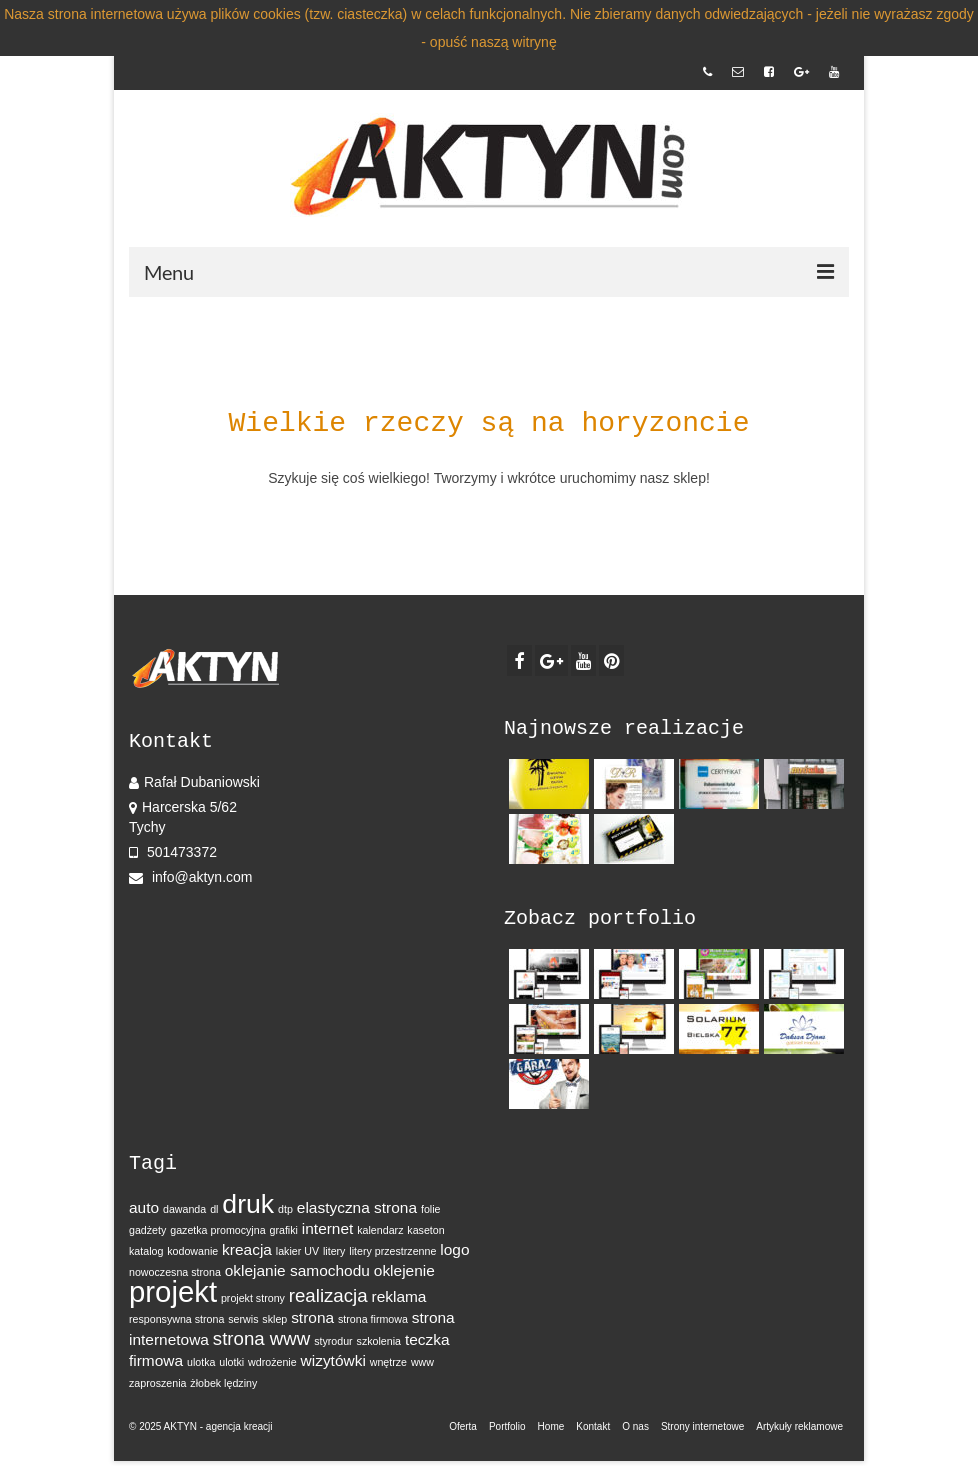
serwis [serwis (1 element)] (243, 1319)
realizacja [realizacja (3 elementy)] (328, 1295)
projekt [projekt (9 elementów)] (173, 1291)
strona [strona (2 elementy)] (312, 1317)
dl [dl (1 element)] (214, 1209)
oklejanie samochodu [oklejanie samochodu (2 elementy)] (297, 1270)
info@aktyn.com (190, 877)
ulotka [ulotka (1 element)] (201, 1362)
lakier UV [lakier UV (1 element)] (297, 1251)
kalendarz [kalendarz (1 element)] (380, 1230)
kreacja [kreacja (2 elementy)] (247, 1249)
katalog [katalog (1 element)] (146, 1251)
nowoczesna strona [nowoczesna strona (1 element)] (175, 1272)
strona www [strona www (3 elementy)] (261, 1338)
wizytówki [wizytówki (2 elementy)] (333, 1360)
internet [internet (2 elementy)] (328, 1228)
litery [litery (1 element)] (334, 1251)
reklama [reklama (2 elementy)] (398, 1296)
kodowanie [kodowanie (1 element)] (192, 1251)
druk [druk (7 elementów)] (248, 1204)
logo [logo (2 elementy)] (454, 1249)
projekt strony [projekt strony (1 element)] (253, 1298)
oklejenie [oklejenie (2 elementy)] (404, 1270)
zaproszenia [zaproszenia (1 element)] (157, 1383)
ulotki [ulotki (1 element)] (231, 1362)
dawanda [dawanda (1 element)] (184, 1209)
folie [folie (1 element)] (431, 1209)
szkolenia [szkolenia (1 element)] (379, 1341)
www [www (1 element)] (422, 1362)
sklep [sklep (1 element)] (274, 1319)
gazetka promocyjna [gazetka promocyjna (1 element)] (217, 1230)
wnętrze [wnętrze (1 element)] (388, 1362)
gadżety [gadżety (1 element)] (147, 1230)
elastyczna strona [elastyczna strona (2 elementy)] (357, 1207)
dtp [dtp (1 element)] (285, 1209)
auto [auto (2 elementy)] (144, 1207)
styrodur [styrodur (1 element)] (333, 1341)
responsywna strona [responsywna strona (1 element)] (176, 1319)
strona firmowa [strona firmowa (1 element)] (373, 1319)
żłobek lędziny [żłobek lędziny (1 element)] (223, 1383)
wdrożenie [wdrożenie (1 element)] (272, 1362)
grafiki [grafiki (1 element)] (283, 1230)
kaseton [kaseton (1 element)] (425, 1230)
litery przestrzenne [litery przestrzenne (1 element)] (392, 1251)
